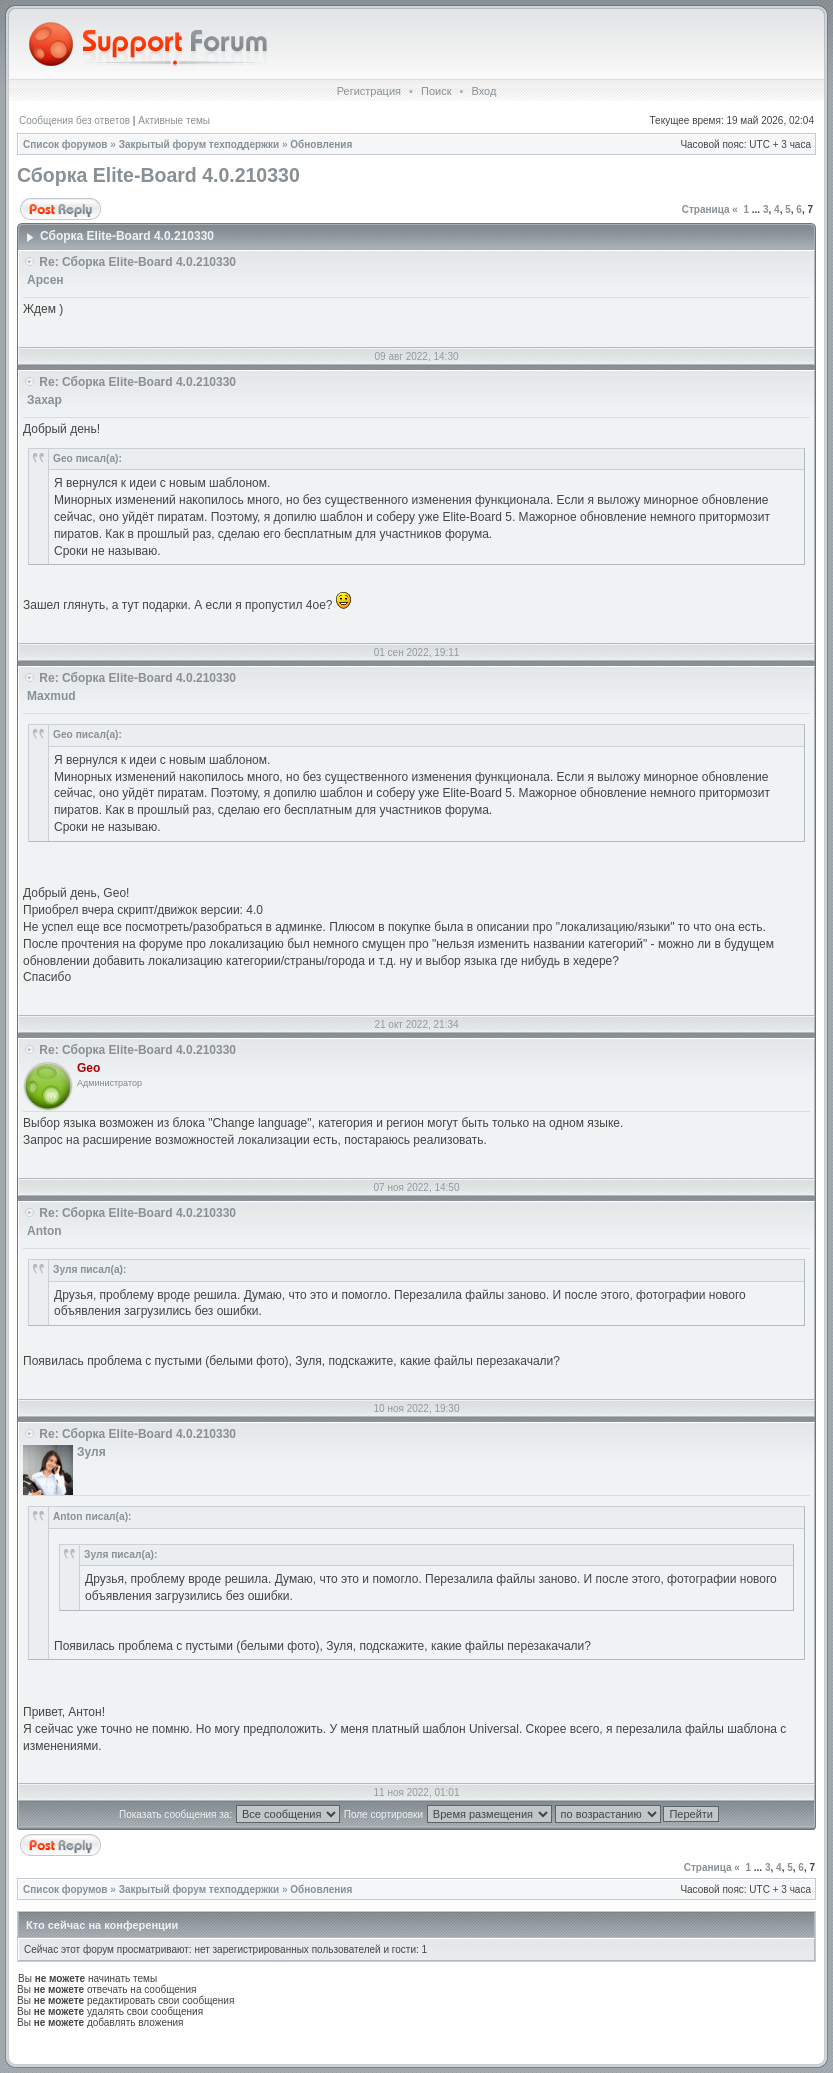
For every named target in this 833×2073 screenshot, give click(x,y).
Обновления (321, 144)
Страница (706, 209)
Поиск (436, 91)
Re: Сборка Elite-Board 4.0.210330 (137, 262)
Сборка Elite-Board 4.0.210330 (158, 175)
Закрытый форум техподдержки (199, 144)
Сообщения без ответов (74, 120)
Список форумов (65, 144)
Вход (483, 91)
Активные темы (174, 120)
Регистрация (369, 91)
